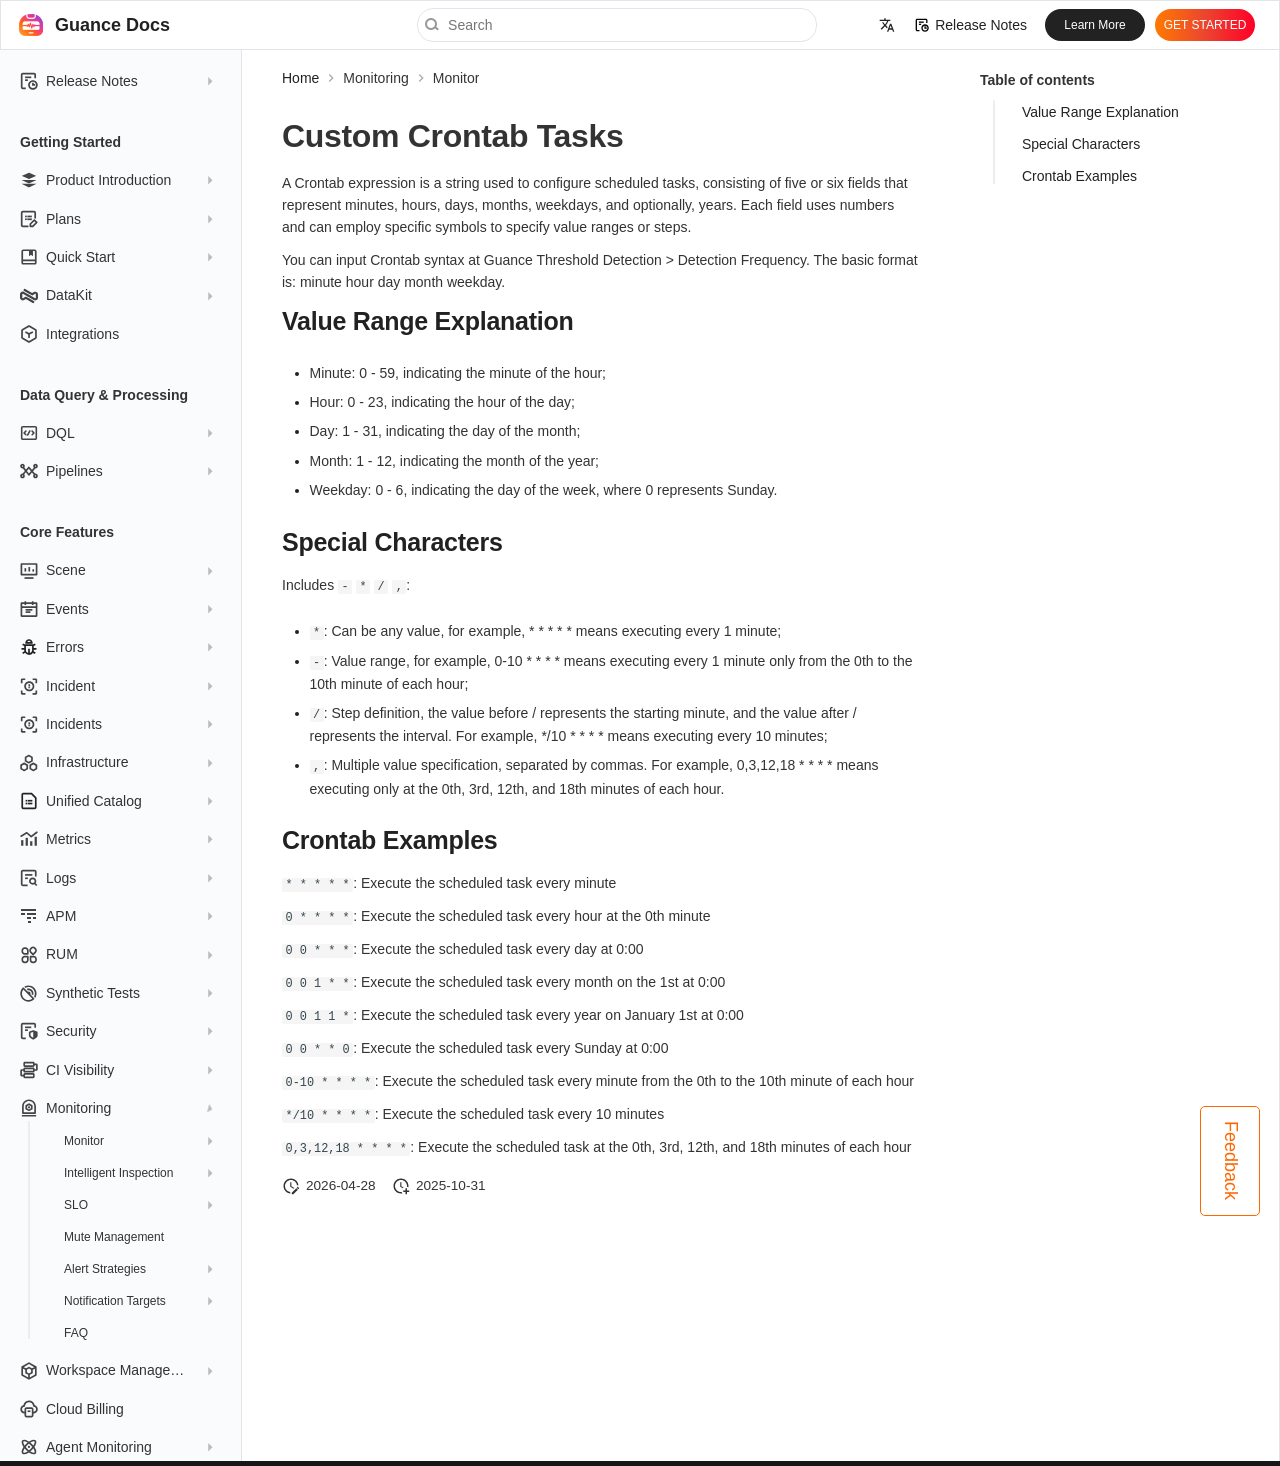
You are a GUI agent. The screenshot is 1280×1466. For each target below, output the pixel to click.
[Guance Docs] (31, 25)
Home (300, 78)
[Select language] (887, 25)
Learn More (1094, 25)
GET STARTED (1205, 25)
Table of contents (1037, 80)
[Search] (617, 25)
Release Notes (971, 25)
